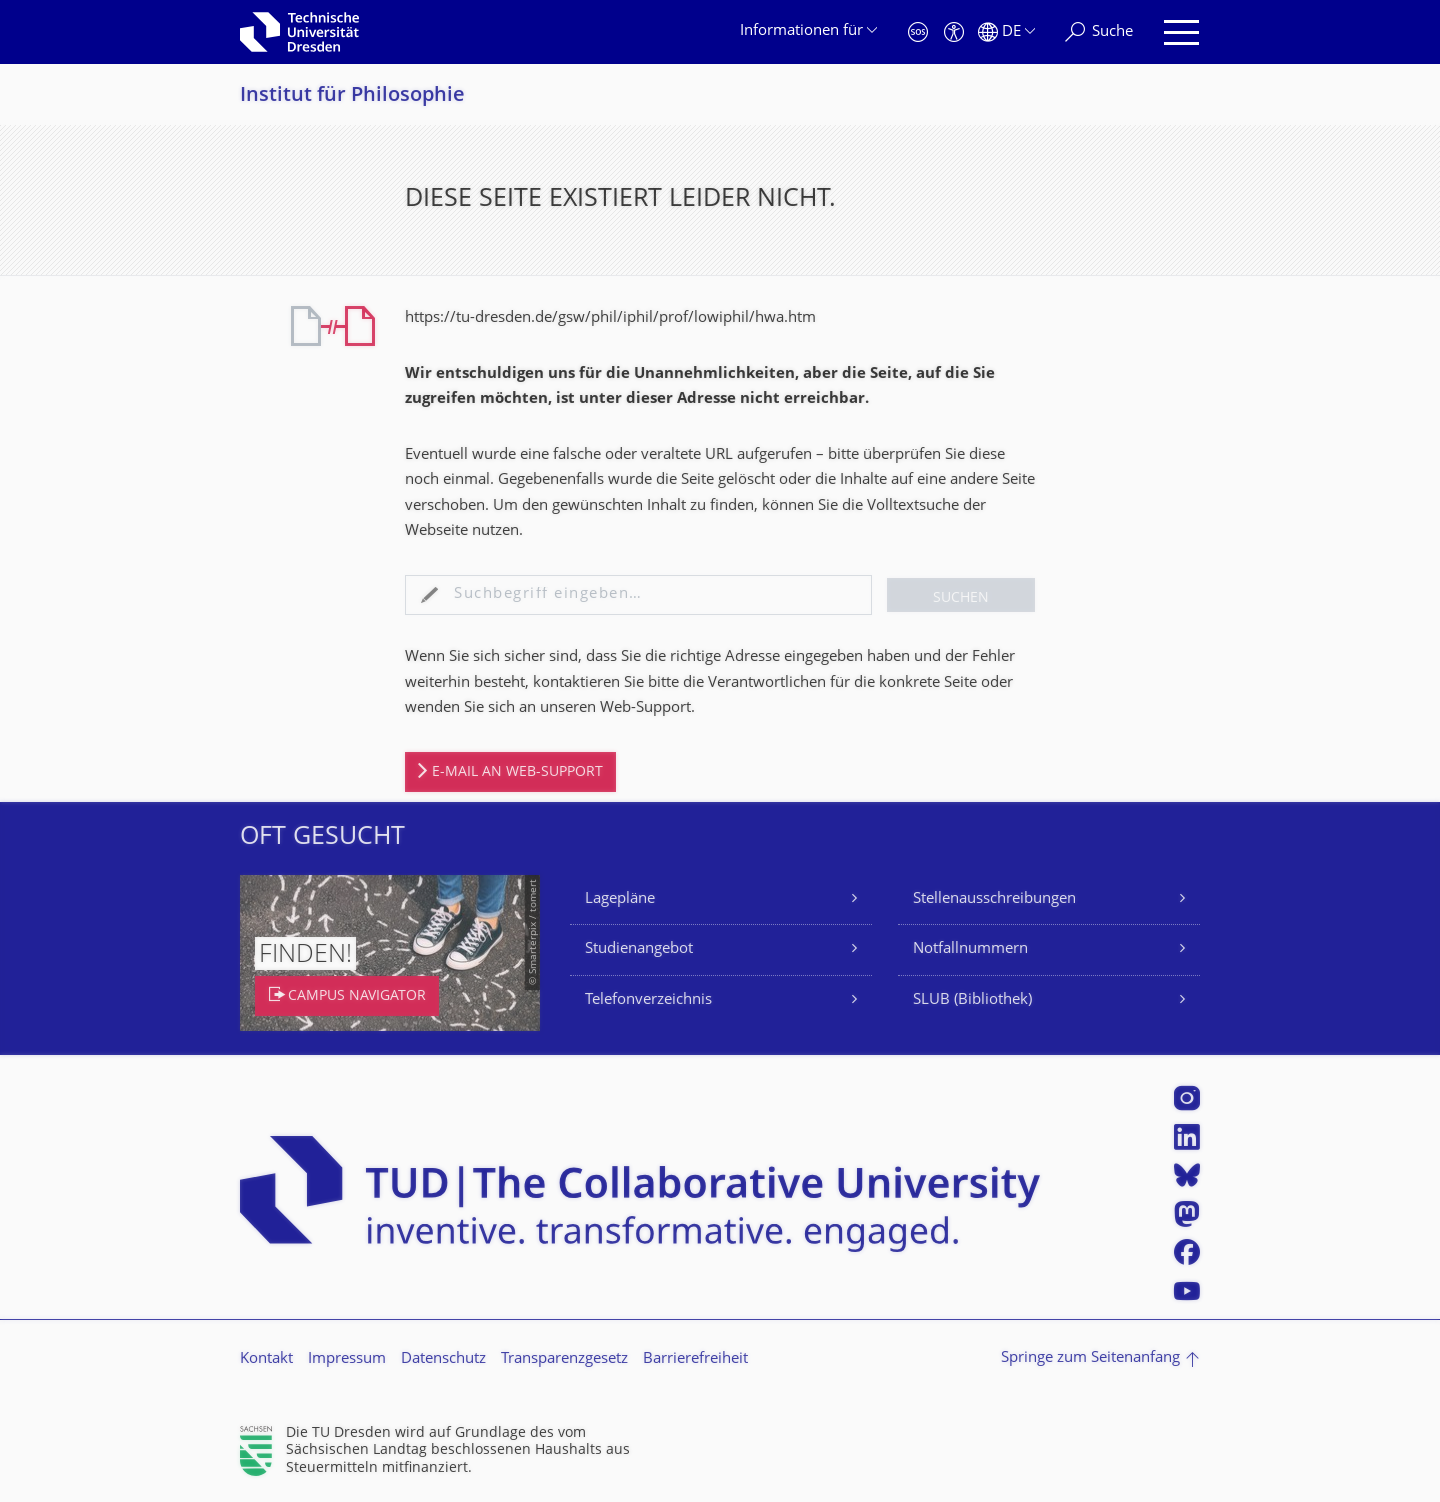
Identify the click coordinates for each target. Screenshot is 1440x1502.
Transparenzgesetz (564, 1359)
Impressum (347, 1359)
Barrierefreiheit (695, 1359)
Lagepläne (620, 899)
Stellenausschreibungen (994, 899)
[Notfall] (918, 32)
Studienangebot (639, 949)
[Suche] (1099, 32)
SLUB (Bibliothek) (972, 1000)
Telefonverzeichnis (648, 1000)
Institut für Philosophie (352, 96)
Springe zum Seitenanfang (1090, 1358)
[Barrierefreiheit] (954, 32)
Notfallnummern (970, 949)
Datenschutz (443, 1359)
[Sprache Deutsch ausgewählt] (1006, 32)
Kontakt (266, 1359)
